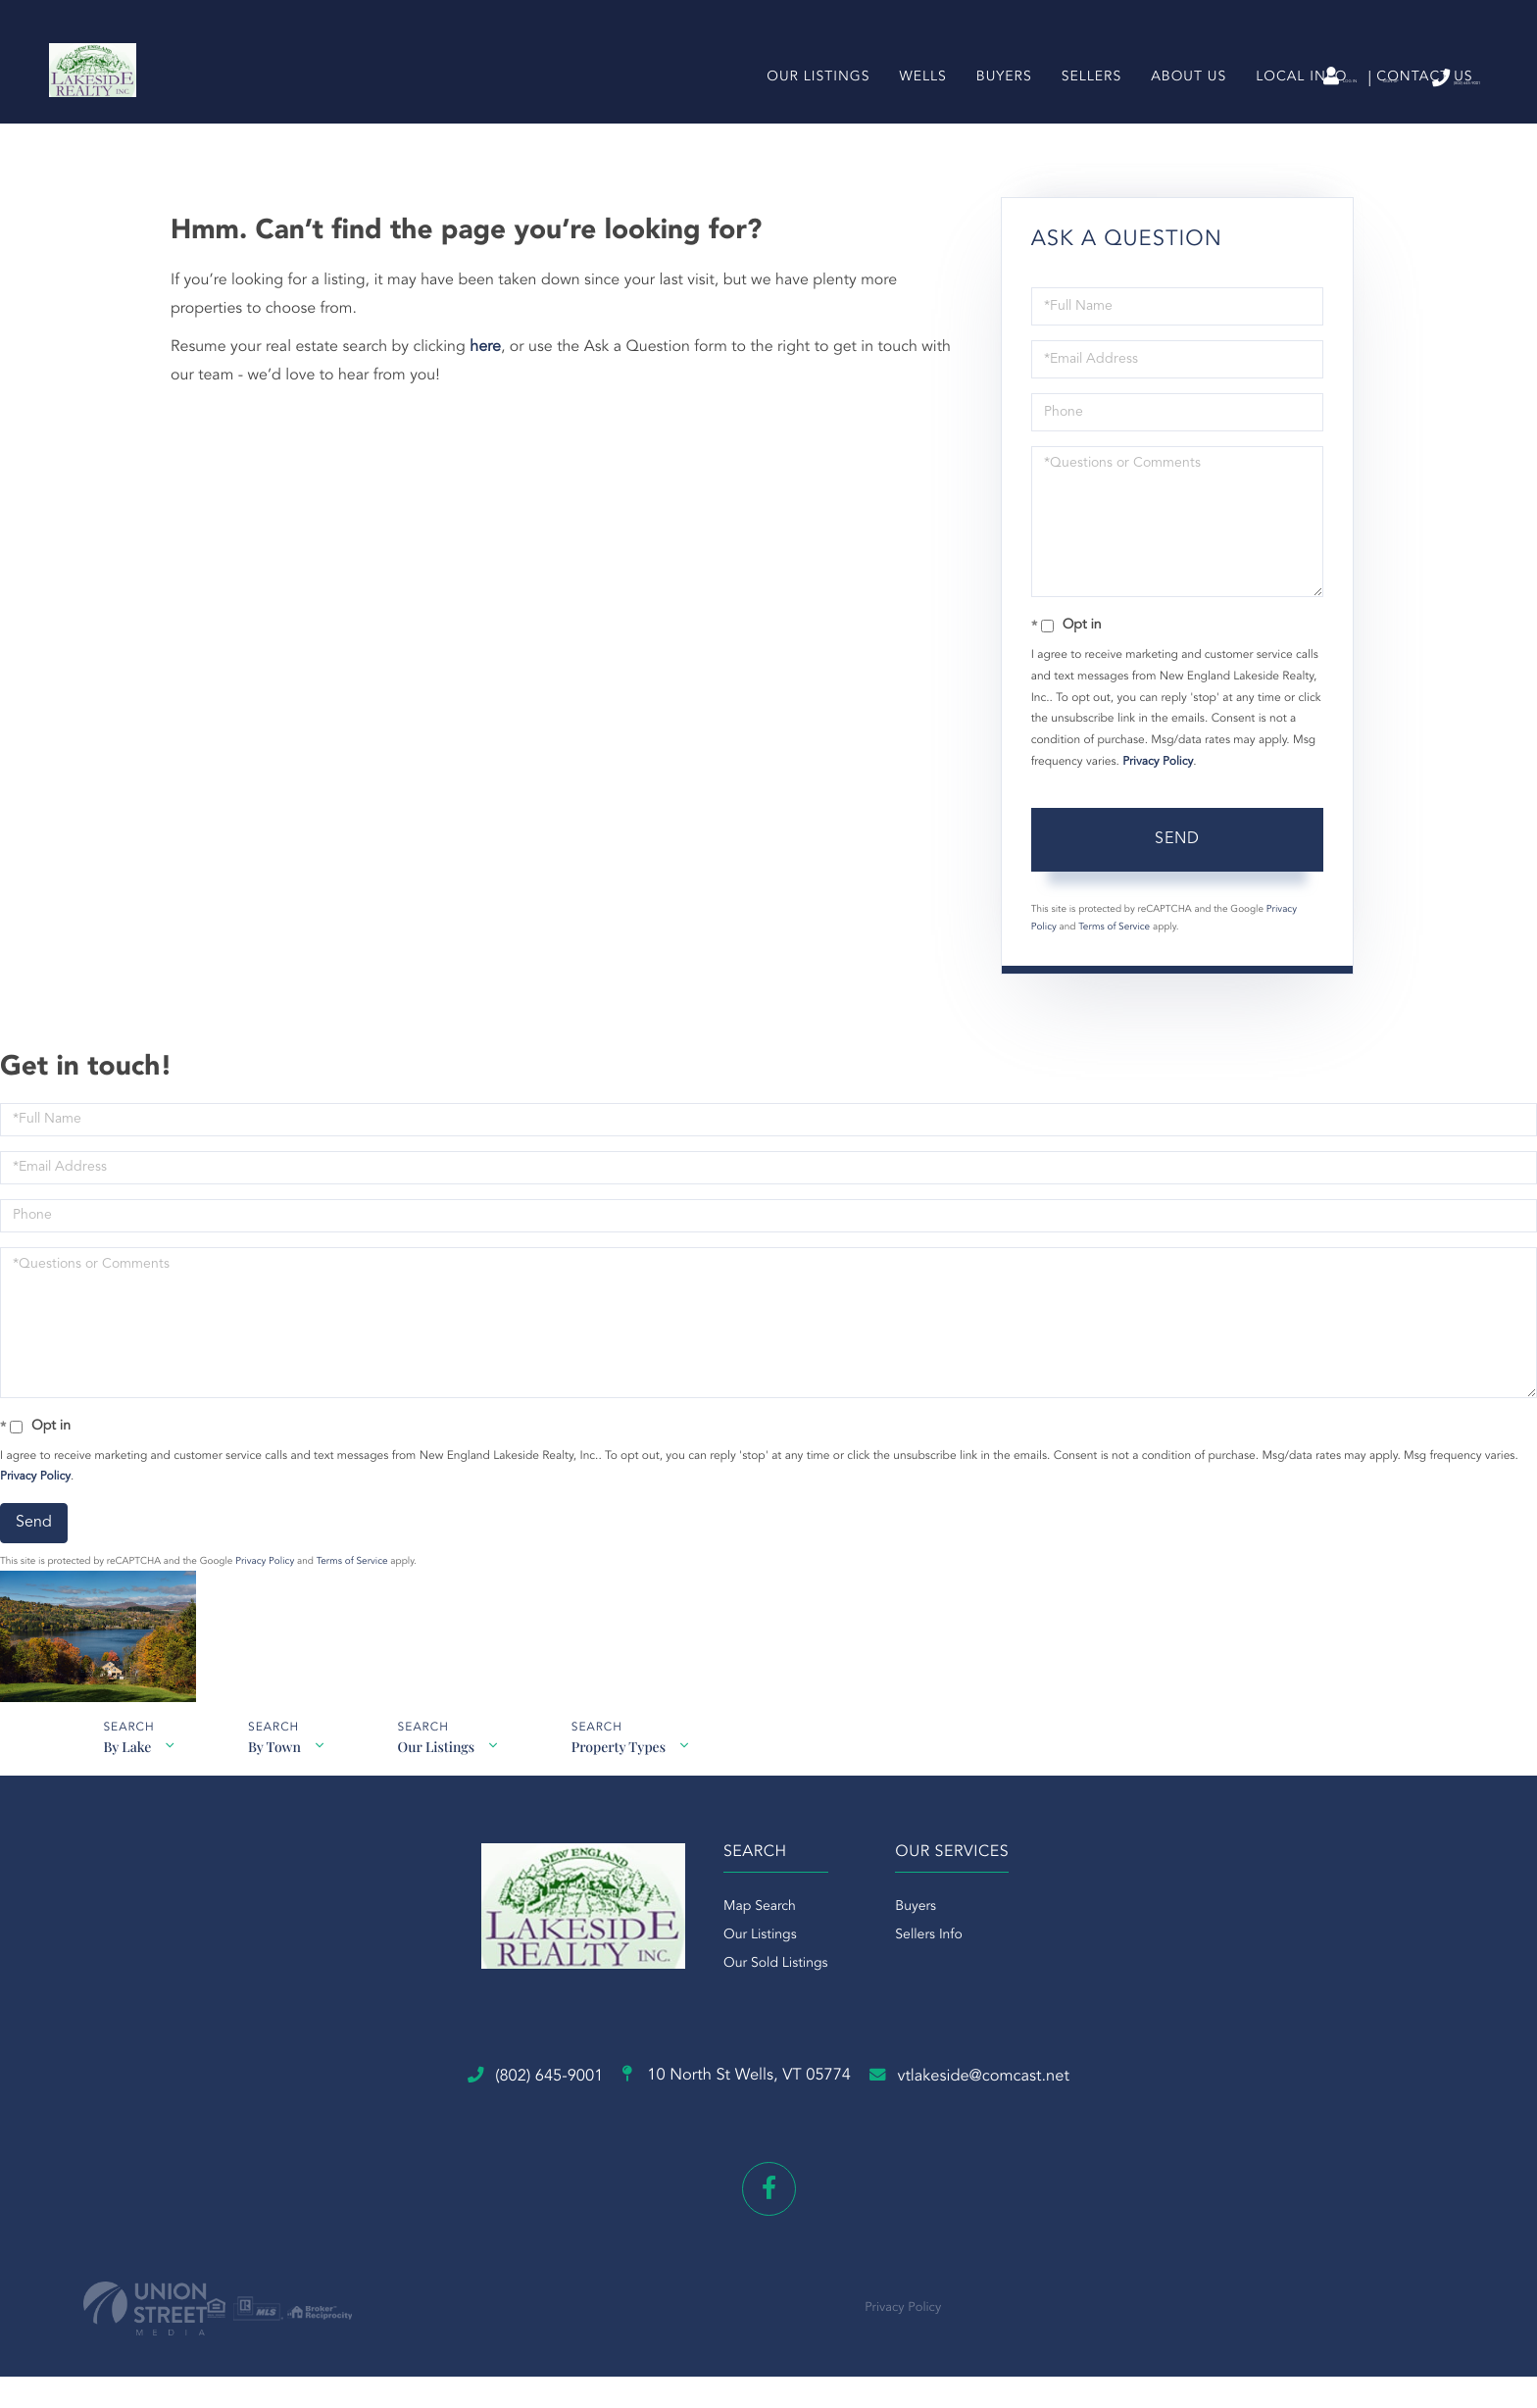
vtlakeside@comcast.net (1052, 2126)
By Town (278, 1796)
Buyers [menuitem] (995, 112)
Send (1177, 877)
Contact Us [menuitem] (1416, 112)
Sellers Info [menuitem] (929, 2017)
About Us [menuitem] (1180, 112)
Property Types (632, 1796)
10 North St (730, 2127)
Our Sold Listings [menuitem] (755, 2045)
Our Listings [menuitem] (810, 112)
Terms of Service (1114, 965)
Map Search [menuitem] (739, 1988)
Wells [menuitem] (914, 112)
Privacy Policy (1157, 800)
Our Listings (445, 1796)
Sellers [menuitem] (1083, 112)
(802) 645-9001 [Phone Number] (1408, 78)
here (485, 385)
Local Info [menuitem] (1293, 112)
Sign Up (1292, 79)
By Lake (126, 1796)
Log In (1206, 79)
